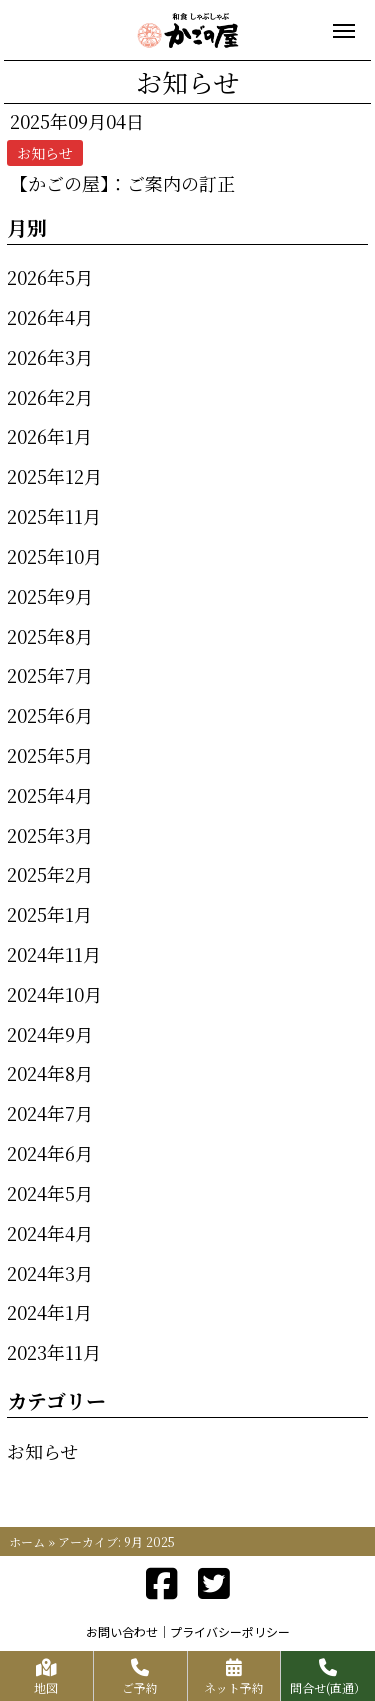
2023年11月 (54, 1352)
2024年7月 (50, 1113)
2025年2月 (50, 874)
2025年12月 (54, 476)
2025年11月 (54, 516)
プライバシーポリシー (230, 1631)
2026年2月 (50, 397)
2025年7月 (50, 675)
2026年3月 (50, 357)
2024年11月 (54, 954)
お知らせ (42, 1451)
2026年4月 (50, 317)
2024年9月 (50, 1034)
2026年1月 (49, 436)
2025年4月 (50, 795)
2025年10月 (54, 556)
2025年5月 (50, 755)
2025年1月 (49, 914)
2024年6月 (50, 1153)
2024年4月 (50, 1233)
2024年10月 (54, 994)
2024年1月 (49, 1312)
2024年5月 (50, 1193)
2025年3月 (50, 835)
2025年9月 (50, 596)
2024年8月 (50, 1073)
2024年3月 (50, 1273)
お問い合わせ (122, 1631)
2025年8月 (50, 636)
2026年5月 (50, 277)
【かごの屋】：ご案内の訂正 (122, 183)
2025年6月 (50, 715)
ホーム (27, 1541)
